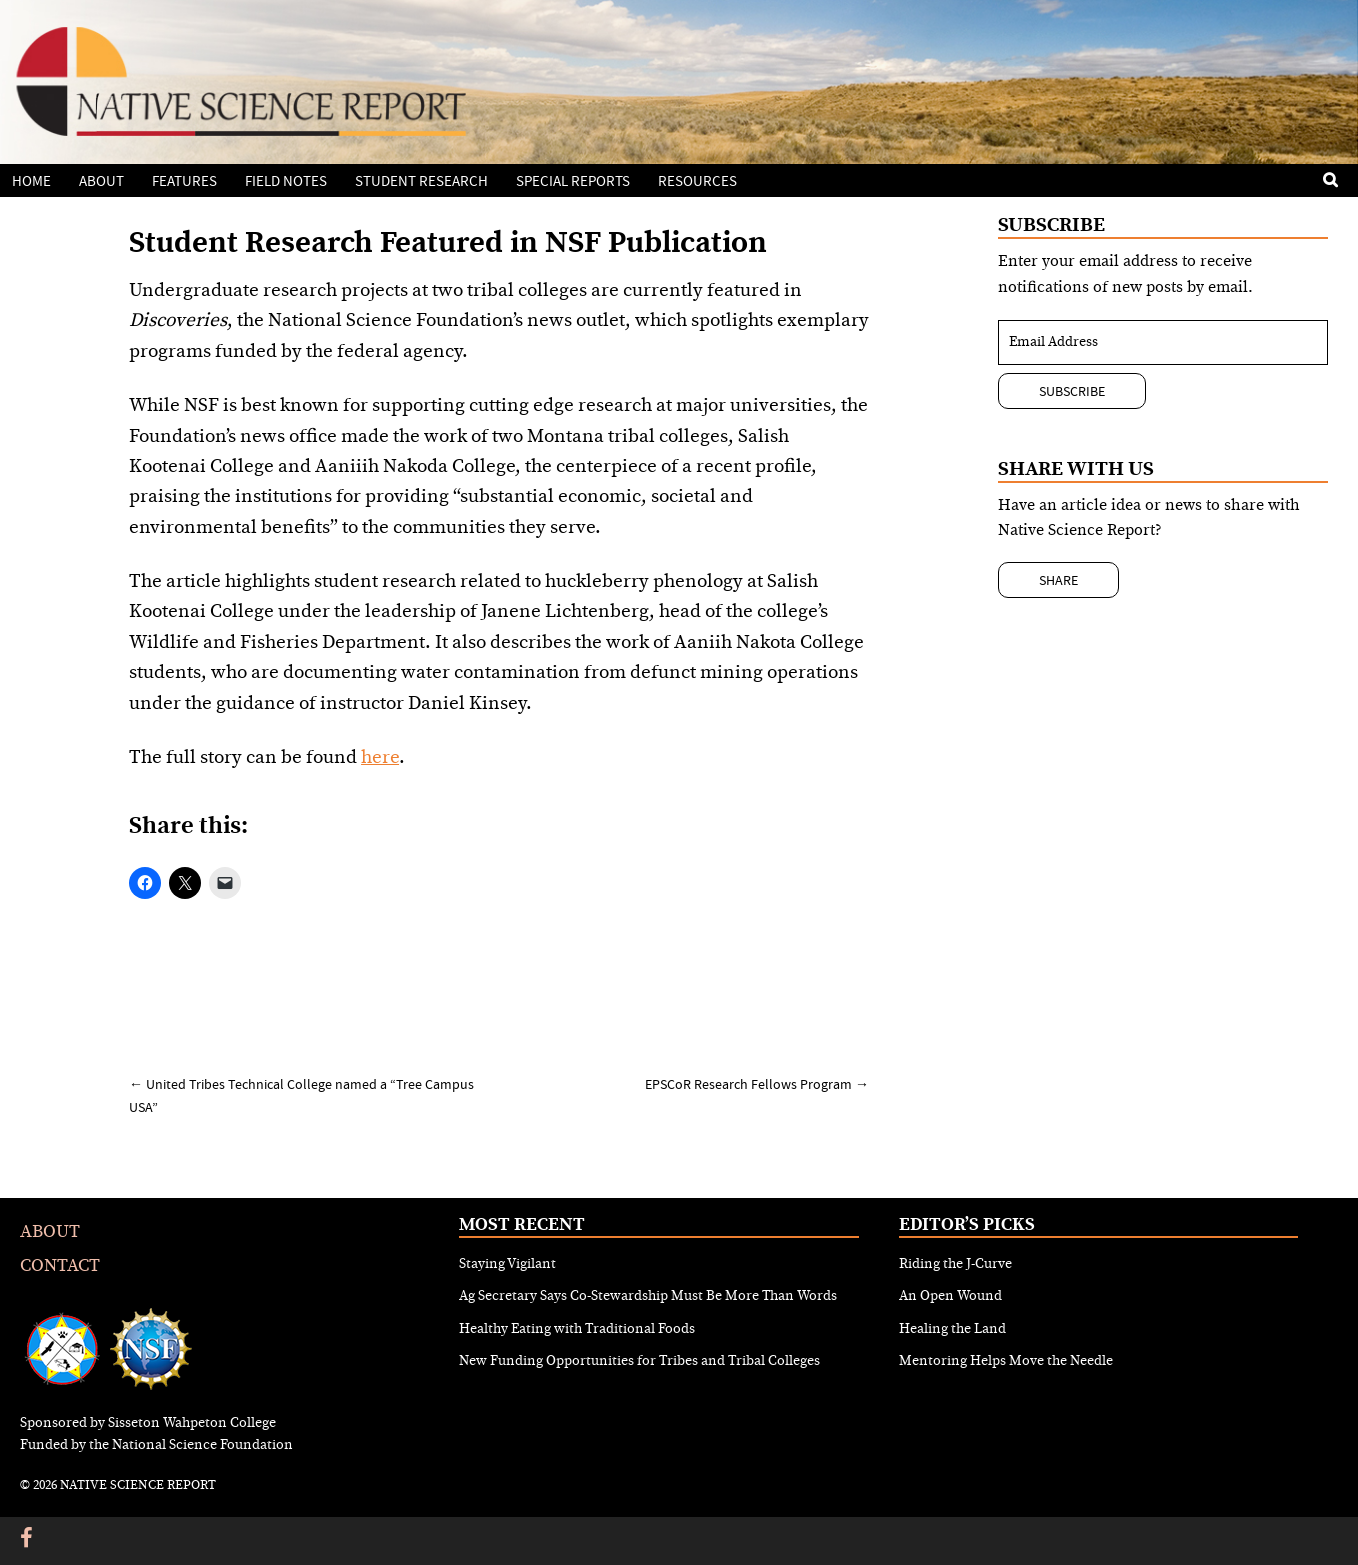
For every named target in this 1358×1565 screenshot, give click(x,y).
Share (1058, 580)
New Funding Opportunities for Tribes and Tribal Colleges (639, 1361)
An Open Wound (950, 1296)
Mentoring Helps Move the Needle (1006, 1361)
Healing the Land (952, 1329)
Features (184, 181)
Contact (60, 1265)
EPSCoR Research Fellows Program (757, 1084)
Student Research (421, 181)
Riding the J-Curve (955, 1264)
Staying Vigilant (507, 1264)
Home (31, 181)
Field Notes (286, 181)
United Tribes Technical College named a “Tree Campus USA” (301, 1095)
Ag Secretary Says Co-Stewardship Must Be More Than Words (648, 1296)
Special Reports (573, 181)
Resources (697, 181)
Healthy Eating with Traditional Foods (577, 1329)
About (101, 181)
